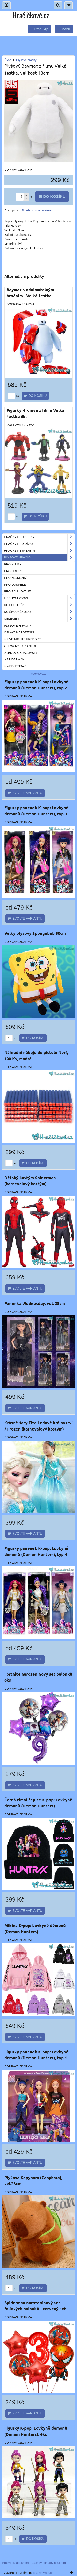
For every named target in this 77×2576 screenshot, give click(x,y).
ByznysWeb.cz (43, 2572)
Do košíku (52, 196)
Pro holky (13, 571)
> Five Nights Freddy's (22, 639)
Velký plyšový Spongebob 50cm (35, 933)
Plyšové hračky (39, 557)
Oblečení (39, 618)
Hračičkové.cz (31, 14)
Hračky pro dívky (39, 543)
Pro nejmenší (15, 578)
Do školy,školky (39, 611)
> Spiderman (14, 659)
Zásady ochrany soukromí (49, 2562)
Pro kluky (12, 564)
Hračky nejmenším (39, 550)
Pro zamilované (17, 591)
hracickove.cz (39, 673)
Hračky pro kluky (39, 537)
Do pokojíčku (39, 605)
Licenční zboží (39, 598)
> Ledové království (21, 652)
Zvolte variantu (25, 793)
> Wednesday (15, 666)
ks (13, 395)
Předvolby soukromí (15, 2562)
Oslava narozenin (19, 632)
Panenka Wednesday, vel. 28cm (34, 1303)
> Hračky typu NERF (20, 646)
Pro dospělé (15, 584)
